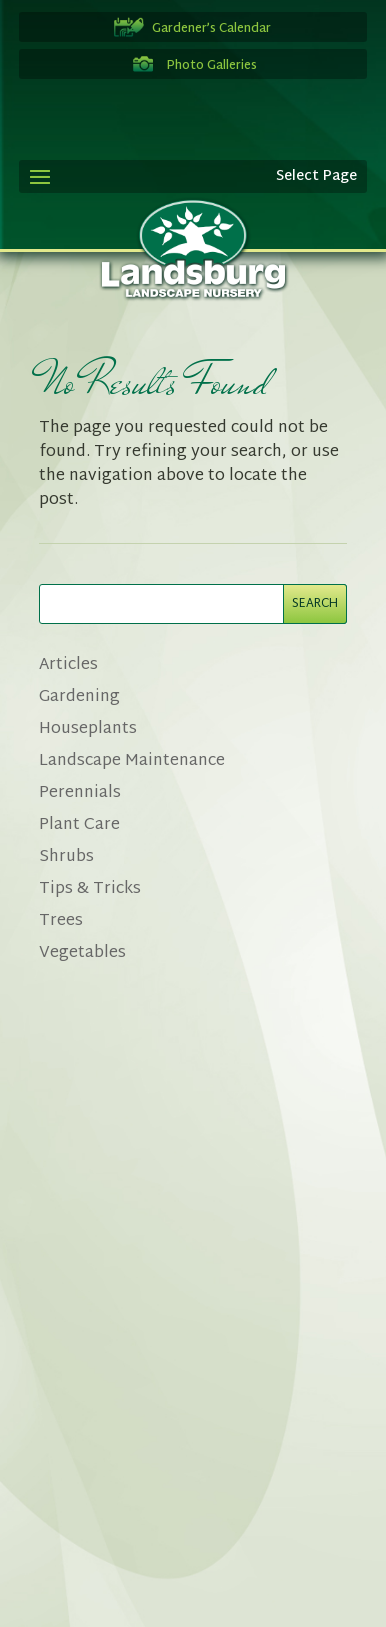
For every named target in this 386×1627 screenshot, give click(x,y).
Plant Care (79, 825)
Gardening (79, 697)
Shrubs (66, 857)
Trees (61, 921)
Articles (68, 665)
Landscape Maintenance (132, 761)
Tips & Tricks (90, 889)
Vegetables (82, 953)
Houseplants (88, 729)
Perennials (80, 793)
